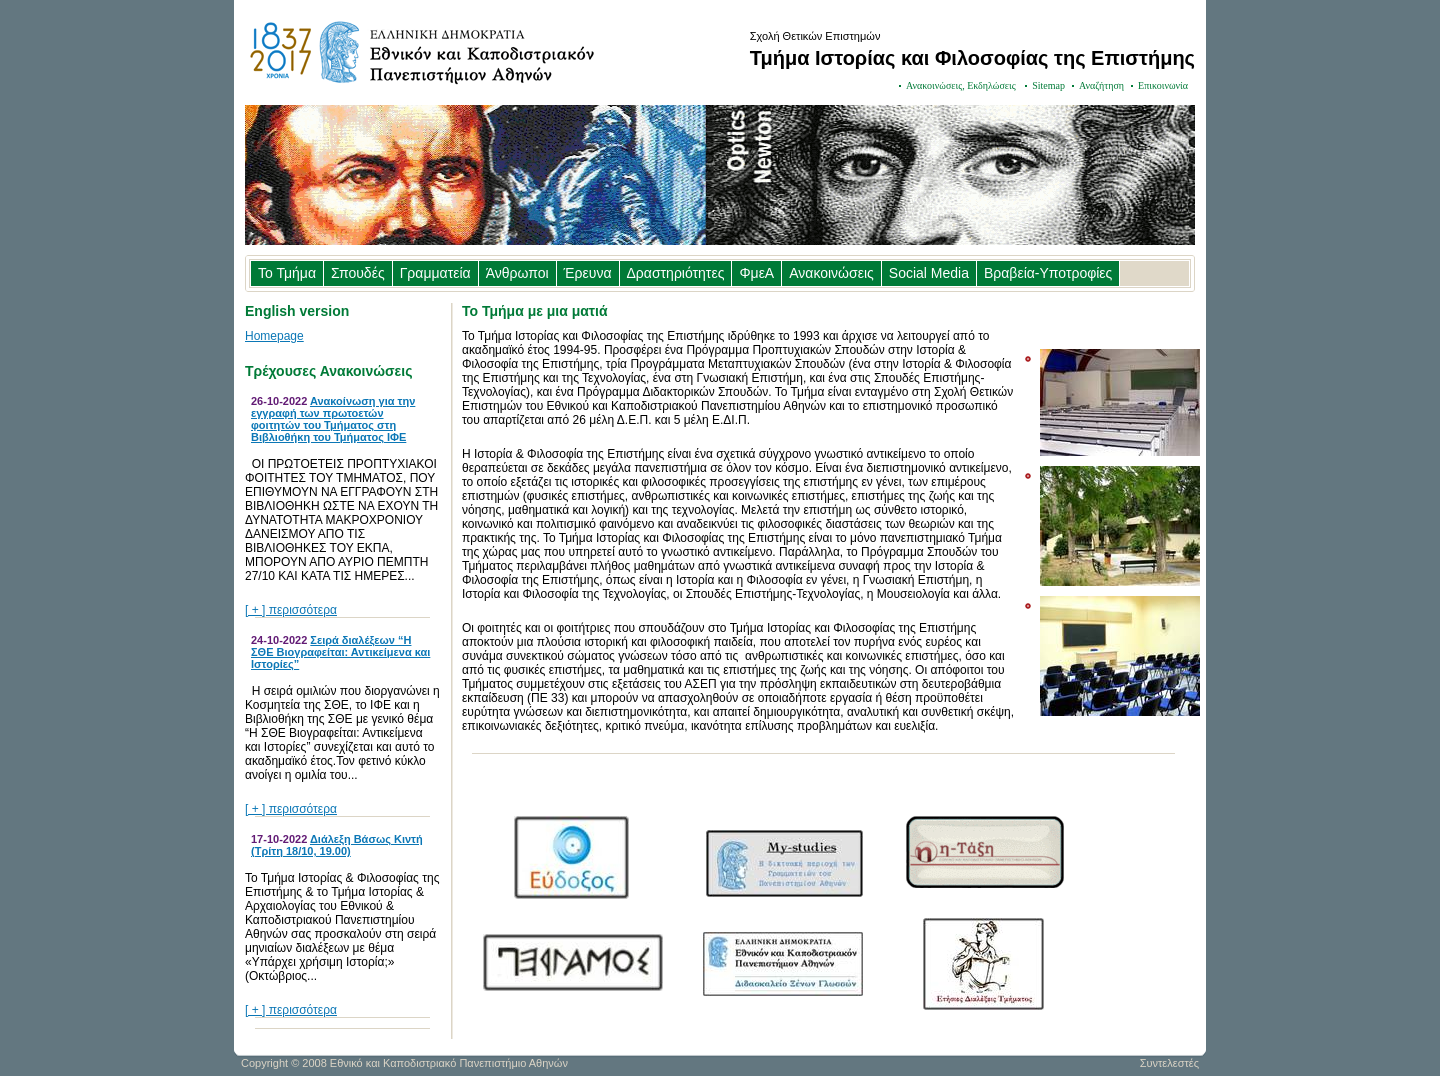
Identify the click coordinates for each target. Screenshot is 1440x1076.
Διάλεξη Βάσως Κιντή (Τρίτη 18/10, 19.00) (337, 845)
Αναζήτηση (1101, 85)
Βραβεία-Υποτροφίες (1048, 273)
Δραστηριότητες (676, 273)
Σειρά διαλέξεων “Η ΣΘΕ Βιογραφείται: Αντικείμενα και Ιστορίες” (340, 652)
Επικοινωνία (1163, 85)
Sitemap (1048, 85)
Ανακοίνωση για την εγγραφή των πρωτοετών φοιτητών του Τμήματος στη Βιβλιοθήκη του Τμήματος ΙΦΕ (333, 419)
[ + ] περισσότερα (291, 610)
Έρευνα (588, 273)
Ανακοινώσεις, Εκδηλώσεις (962, 85)
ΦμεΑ (756, 273)
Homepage (274, 336)
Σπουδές (358, 273)
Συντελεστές (1169, 1063)
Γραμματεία (435, 273)
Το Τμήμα (287, 273)
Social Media (929, 273)
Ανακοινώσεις (831, 273)
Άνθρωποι (517, 273)
